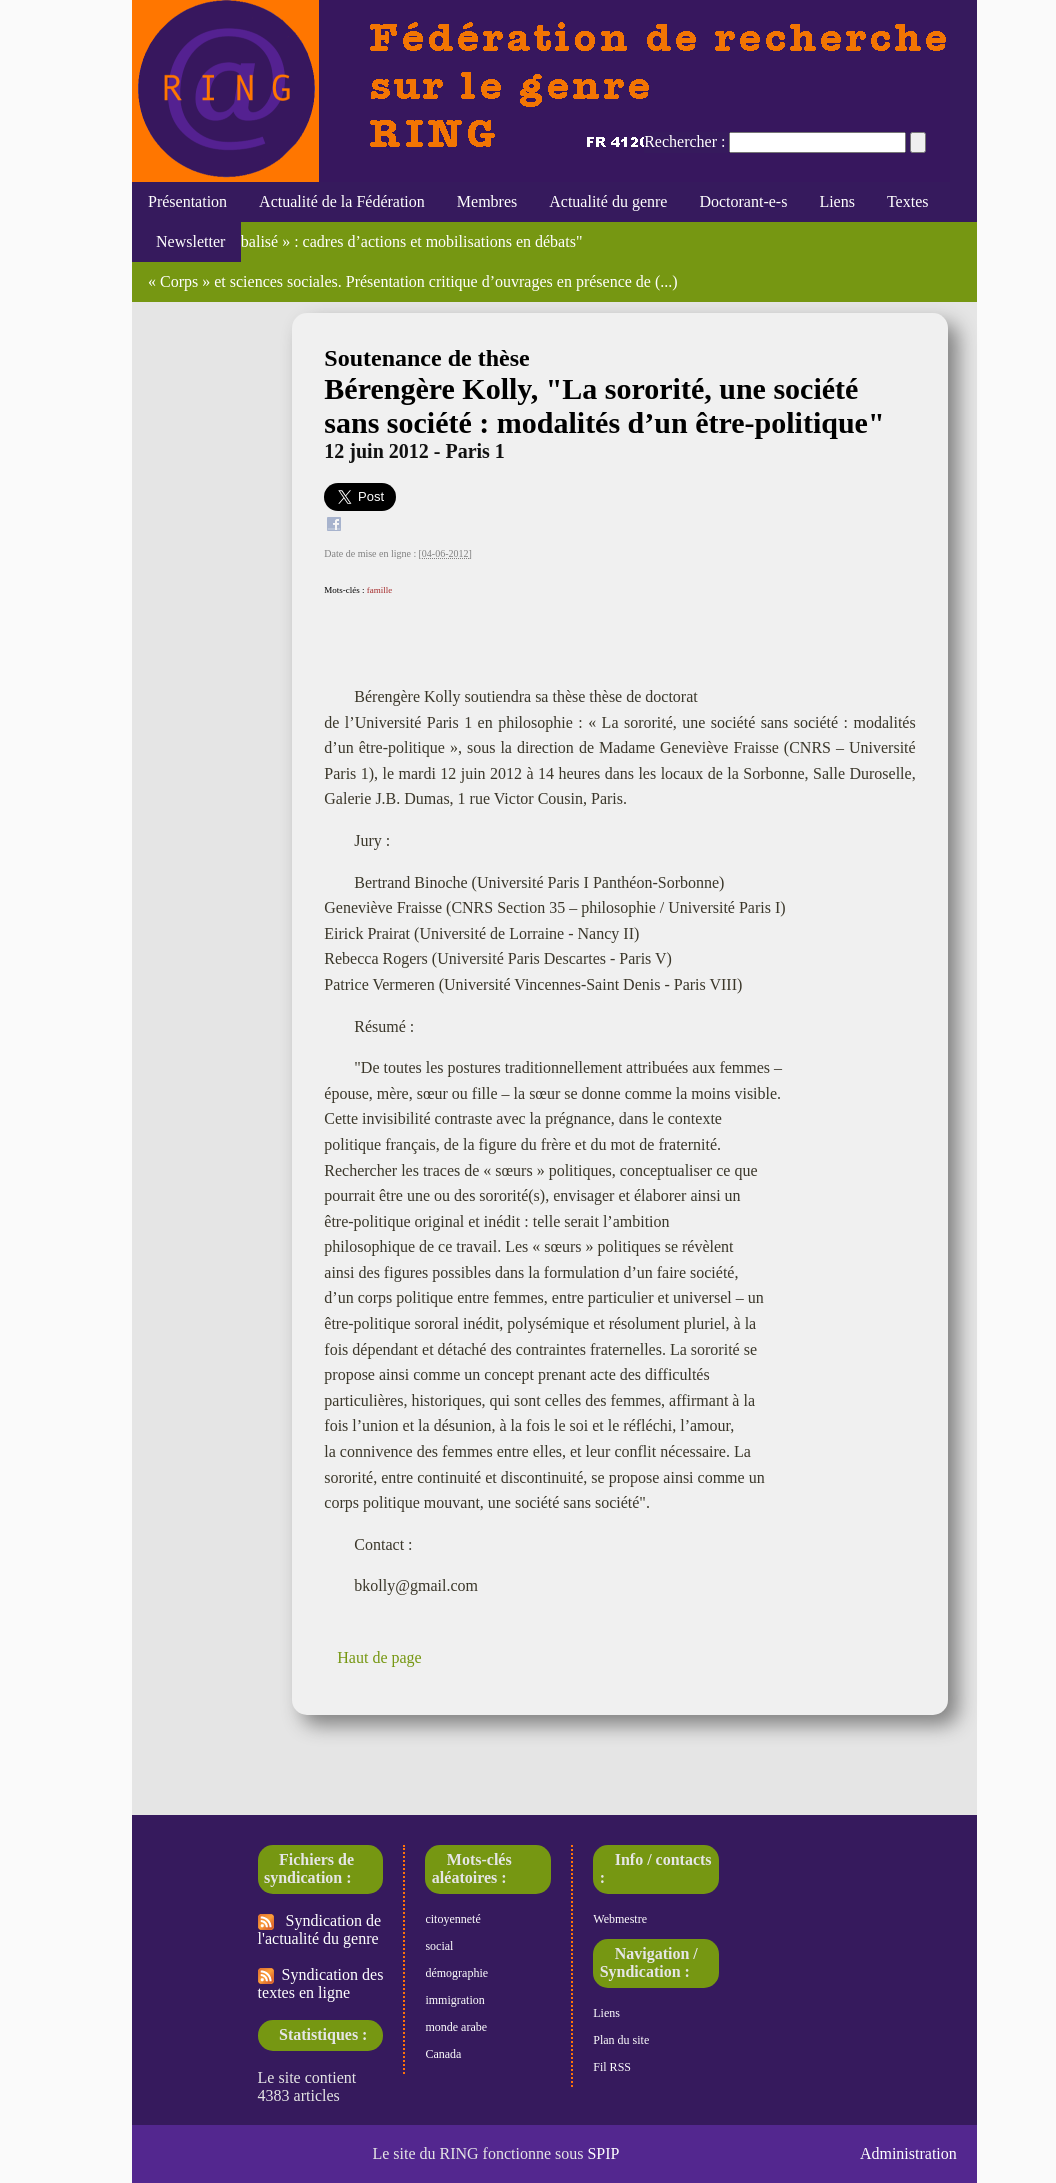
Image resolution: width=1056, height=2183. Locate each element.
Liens (837, 201)
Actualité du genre (608, 201)
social (439, 1946)
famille (380, 590)
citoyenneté (452, 1919)
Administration (908, 2153)
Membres (487, 201)
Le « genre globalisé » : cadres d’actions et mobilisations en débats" (365, 241)
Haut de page (379, 1657)
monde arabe (456, 2027)
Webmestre (620, 1919)
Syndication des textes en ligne (321, 1983)
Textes (908, 201)
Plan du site (621, 2040)
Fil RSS (612, 2067)
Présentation (187, 201)
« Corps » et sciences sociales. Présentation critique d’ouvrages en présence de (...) (413, 281)
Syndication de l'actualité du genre (320, 1929)
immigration (454, 2000)
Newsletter (186, 241)
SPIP (603, 2153)
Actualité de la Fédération (342, 201)
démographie (456, 1973)
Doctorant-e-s (743, 201)
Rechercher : (684, 141)
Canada (443, 2054)
